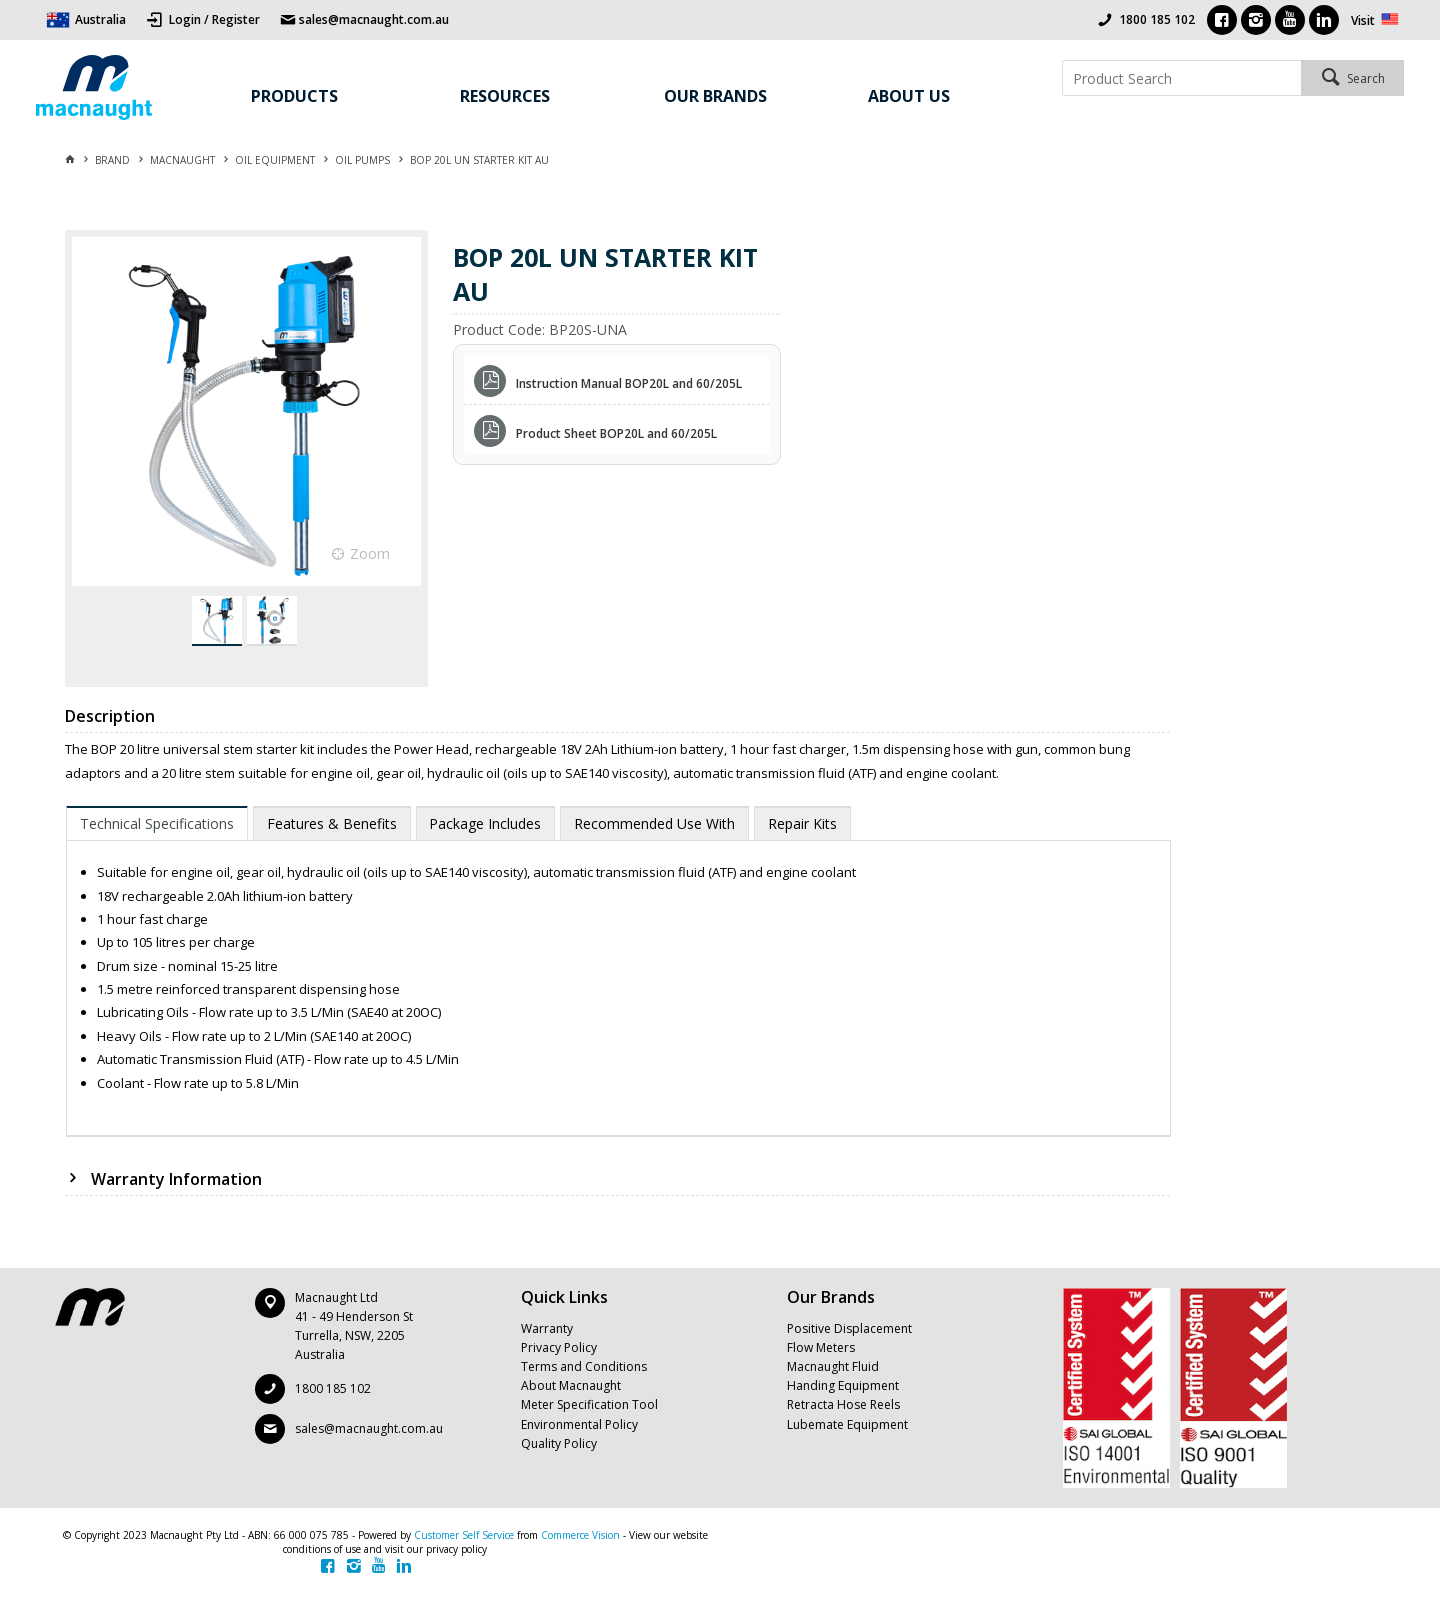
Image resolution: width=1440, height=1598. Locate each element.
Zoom (370, 553)
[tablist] (618, 971)
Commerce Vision (580, 1535)
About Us (909, 96)
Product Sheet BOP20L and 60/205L (616, 433)
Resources (505, 96)
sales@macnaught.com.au (369, 1428)
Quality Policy (559, 1443)
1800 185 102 (1157, 19)
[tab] (157, 823)
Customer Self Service (464, 1535)
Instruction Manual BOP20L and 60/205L (629, 383)
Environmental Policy (579, 1424)
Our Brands (715, 96)
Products (294, 96)
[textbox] (1181, 78)
